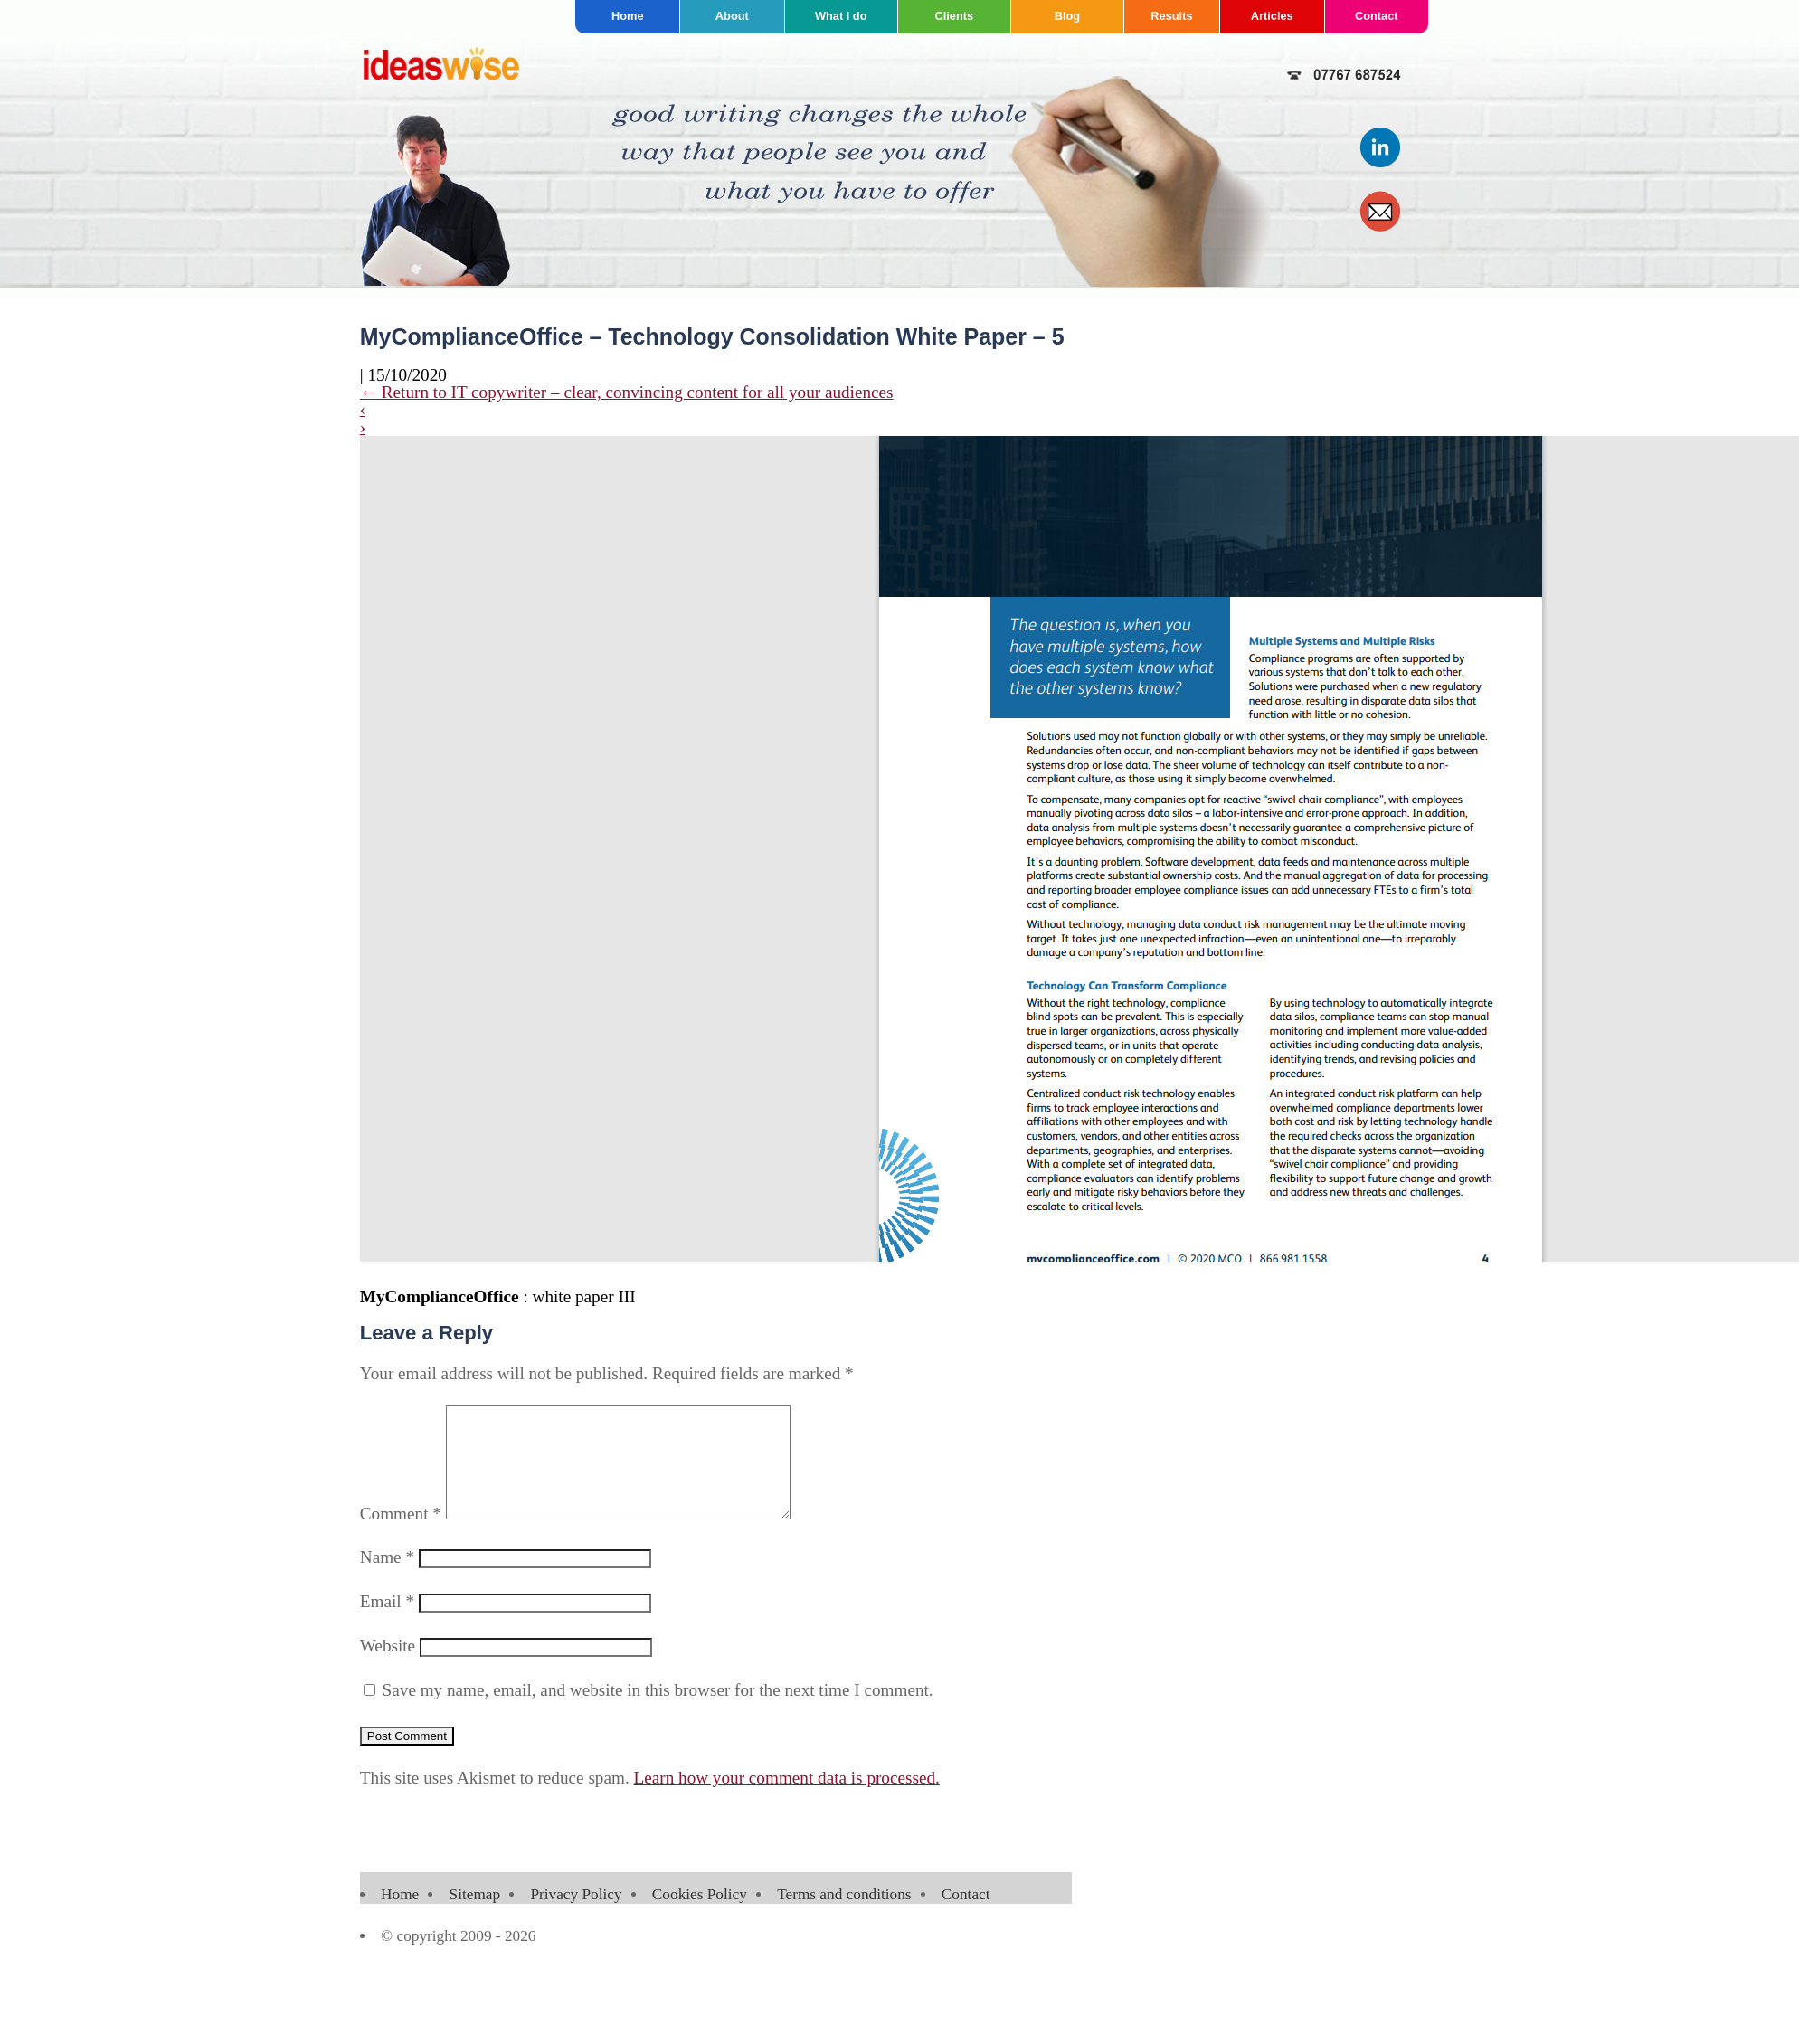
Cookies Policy (699, 1916)
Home (627, 16)
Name (387, 1578)
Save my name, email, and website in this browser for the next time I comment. (658, 1711)
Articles (1272, 16)
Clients (953, 16)
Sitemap (475, 1916)
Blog (1067, 16)
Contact (1376, 16)
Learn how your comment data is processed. (787, 1799)
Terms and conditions (844, 1916)
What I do (841, 16)
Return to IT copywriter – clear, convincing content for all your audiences (627, 392)
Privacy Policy (575, 1916)
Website (387, 1667)
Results (1171, 16)
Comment (400, 1535)
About (732, 16)
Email (387, 1622)
